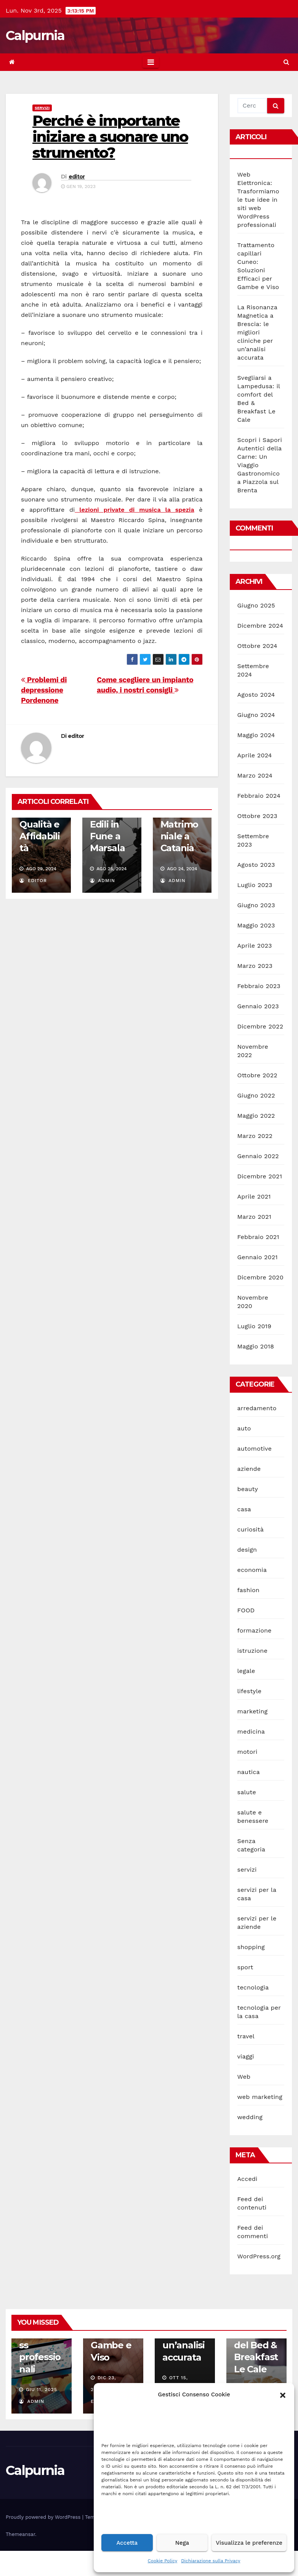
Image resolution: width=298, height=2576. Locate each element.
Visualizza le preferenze (249, 2542)
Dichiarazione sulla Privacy (210, 2560)
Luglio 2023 (254, 885)
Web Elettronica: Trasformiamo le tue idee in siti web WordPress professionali (258, 199)
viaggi (245, 2056)
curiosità (250, 1529)
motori (247, 1751)
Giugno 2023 (256, 905)
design (247, 1549)
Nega (182, 2542)
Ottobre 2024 (257, 645)
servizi (42, 108)
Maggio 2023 (256, 925)
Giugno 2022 (256, 1095)
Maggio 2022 (256, 1115)
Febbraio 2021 (258, 1237)
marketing (252, 1711)
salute (246, 1792)
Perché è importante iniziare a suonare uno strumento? (110, 137)
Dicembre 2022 (260, 1026)
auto (244, 1428)
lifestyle (249, 1691)
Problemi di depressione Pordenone (44, 690)
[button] (283, 2394)
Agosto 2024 (256, 694)
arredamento (257, 1408)
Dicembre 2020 (260, 1277)
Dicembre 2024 (260, 625)
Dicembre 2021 (259, 1176)
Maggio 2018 (255, 1346)
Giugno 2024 (256, 714)
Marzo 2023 (255, 965)
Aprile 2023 (254, 945)
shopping (251, 1947)
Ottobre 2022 (257, 1075)
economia (252, 1569)
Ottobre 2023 (257, 816)
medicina (251, 1731)
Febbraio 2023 (258, 986)
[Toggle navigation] (151, 62)
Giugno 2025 (256, 605)
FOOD (246, 1610)
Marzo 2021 (254, 1216)
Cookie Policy (163, 2560)
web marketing (259, 2096)
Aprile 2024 (254, 755)
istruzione (252, 1650)
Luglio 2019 (254, 1326)
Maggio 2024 (256, 735)
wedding (250, 2117)
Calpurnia (35, 35)
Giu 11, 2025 (41, 2389)
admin (102, 880)
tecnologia (253, 1987)
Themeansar (20, 2534)
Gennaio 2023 (258, 1006)
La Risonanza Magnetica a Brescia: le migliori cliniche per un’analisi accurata (257, 332)
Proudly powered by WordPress (44, 2517)
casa (244, 1509)
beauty (247, 1489)
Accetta (127, 2542)
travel (246, 2036)
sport (245, 1967)
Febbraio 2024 (258, 795)
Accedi (247, 2178)
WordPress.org (259, 2256)
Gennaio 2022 (258, 1156)
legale (246, 1670)
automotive (254, 1448)
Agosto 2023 (256, 864)
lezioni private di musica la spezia (134, 509)
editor (77, 176)
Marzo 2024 (255, 775)
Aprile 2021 (254, 1196)
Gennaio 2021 (257, 1257)
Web (244, 2076)
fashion (248, 1590)
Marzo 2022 (255, 1135)
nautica (248, 1772)
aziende (249, 1468)
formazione (254, 1630)
